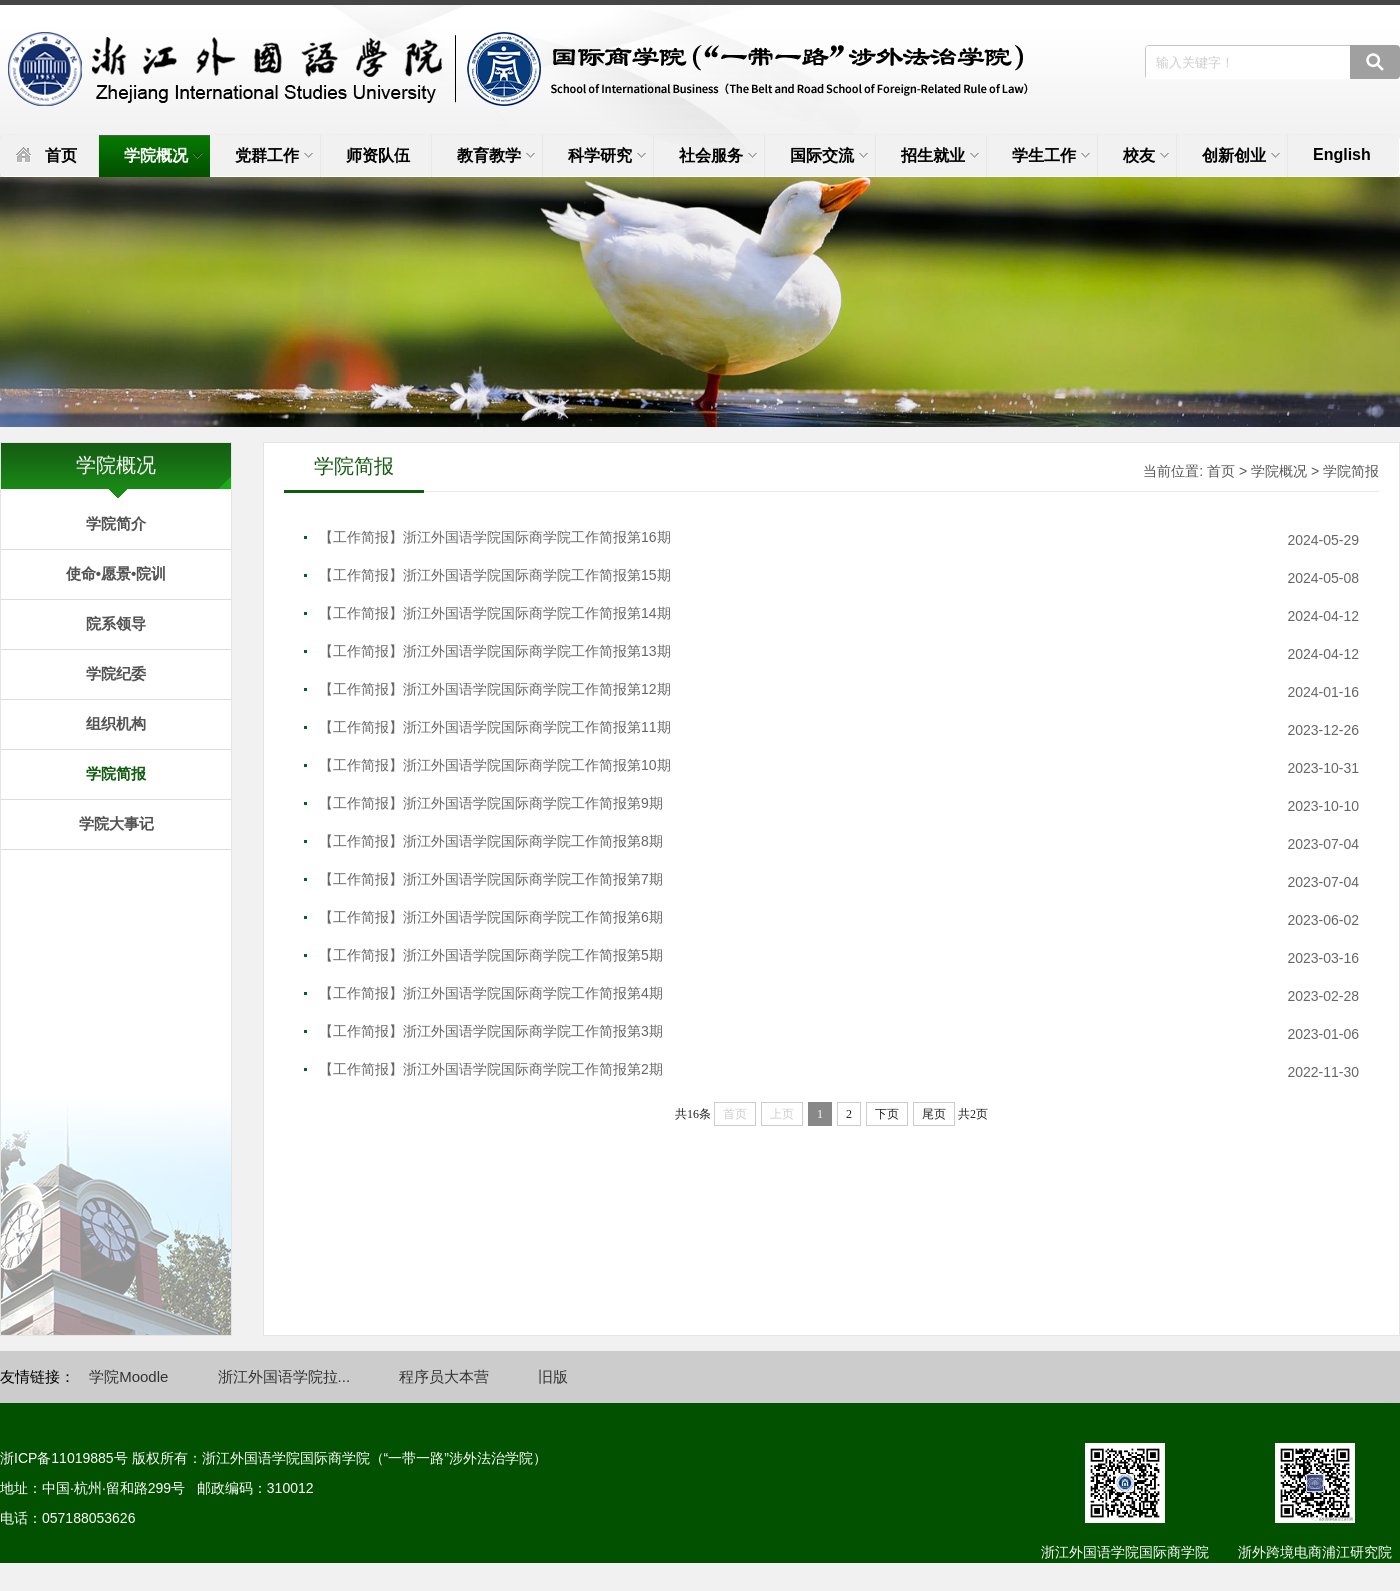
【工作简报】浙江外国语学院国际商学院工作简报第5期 (491, 955)
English (1342, 154)
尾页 (934, 1114)
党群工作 (274, 155)
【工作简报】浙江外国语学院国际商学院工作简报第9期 (491, 803)
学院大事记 (116, 823)
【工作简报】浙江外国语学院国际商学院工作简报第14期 (495, 613)
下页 (887, 1114)
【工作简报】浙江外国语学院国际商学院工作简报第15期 (495, 575)
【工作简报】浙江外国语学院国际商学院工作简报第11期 (495, 727)
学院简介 (116, 523)
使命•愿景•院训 (116, 573)
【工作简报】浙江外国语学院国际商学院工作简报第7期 (491, 879)
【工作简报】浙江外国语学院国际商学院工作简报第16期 (495, 537)
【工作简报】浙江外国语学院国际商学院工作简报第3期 (491, 1031)
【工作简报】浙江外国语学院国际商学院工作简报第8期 (491, 841)
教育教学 (496, 155)
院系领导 (116, 623)
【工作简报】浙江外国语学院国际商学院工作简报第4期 (491, 993)
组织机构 (116, 723)
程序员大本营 (444, 1376)
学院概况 (163, 155)
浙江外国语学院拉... (284, 1376)
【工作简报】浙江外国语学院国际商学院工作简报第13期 (495, 651)
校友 (1146, 155)
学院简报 (116, 773)
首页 (61, 155)
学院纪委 (116, 673)
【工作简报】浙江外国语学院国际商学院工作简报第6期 (491, 917)
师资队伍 (378, 155)
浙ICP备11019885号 (64, 1458)
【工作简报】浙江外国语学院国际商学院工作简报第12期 (495, 689)
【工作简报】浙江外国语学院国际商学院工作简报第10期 (495, 765)
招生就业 (940, 155)
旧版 (553, 1376)
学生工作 (1051, 155)
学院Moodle (128, 1376)
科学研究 (607, 155)
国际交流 (829, 155)
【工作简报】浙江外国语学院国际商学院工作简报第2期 (491, 1069)
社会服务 (718, 155)
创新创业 (1241, 155)
